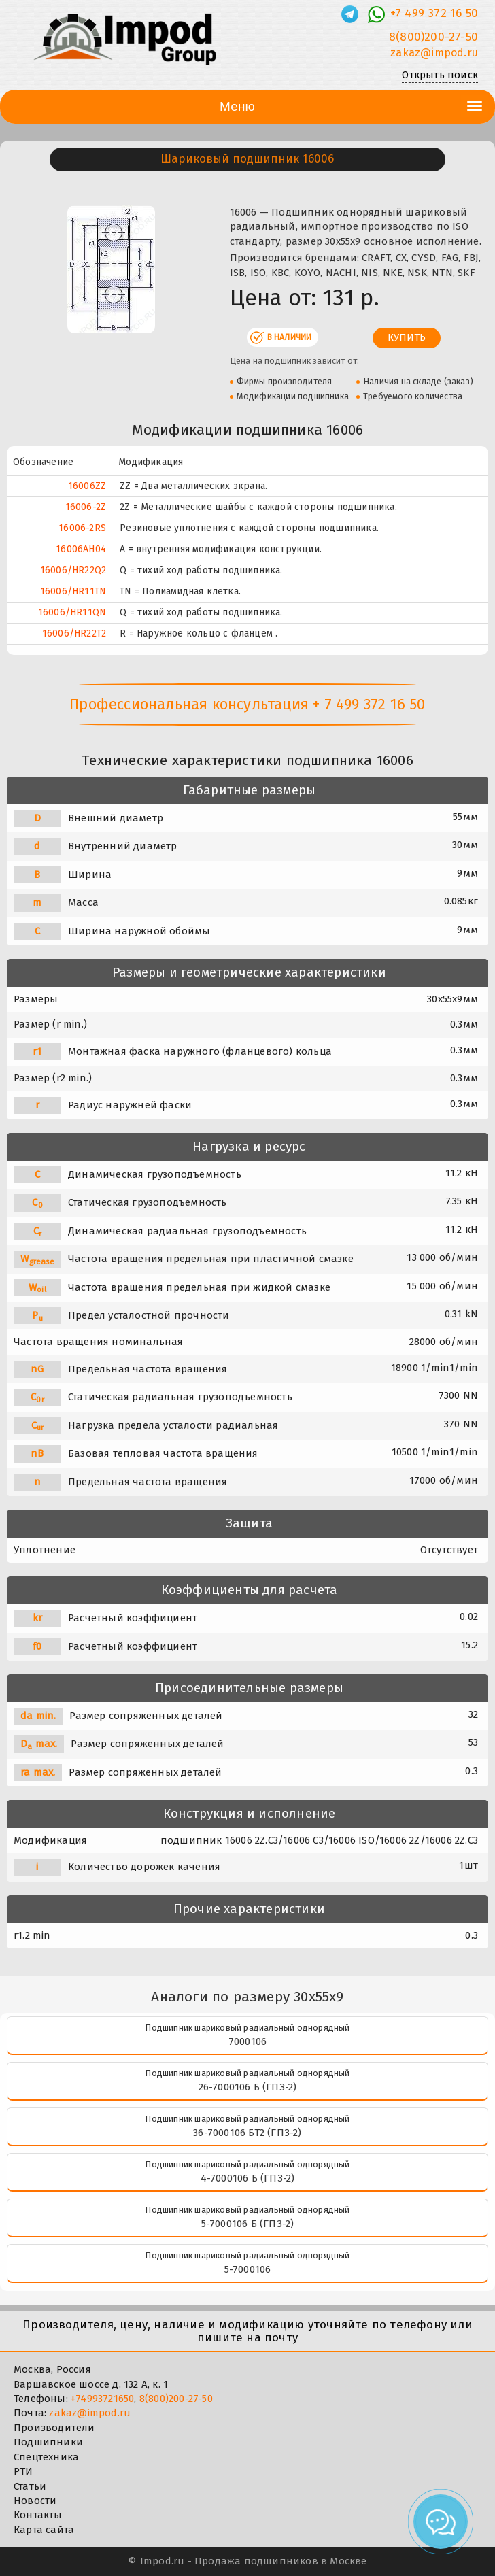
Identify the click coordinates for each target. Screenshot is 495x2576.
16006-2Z (86, 507)
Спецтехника (46, 2457)
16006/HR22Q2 (73, 570)
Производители (54, 2428)
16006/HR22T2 (74, 633)
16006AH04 (81, 549)
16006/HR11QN (72, 612)
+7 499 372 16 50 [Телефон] (434, 13)
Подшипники (48, 2442)
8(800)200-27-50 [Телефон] (433, 37)
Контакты (38, 2515)
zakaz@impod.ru (90, 2413)
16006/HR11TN (73, 591)
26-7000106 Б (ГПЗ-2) (248, 2087)
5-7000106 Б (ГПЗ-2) (247, 2224)
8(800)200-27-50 (176, 2398)
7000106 (247, 2041)
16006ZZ (87, 486)
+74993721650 (102, 2398)
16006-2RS (82, 528)
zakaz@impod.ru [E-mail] (434, 52)
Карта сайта (44, 2530)
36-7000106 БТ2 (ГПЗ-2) (247, 2132)
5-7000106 (247, 2269)
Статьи (30, 2486)
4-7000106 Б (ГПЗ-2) (248, 2178)
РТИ (23, 2471)
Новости (35, 2500)
